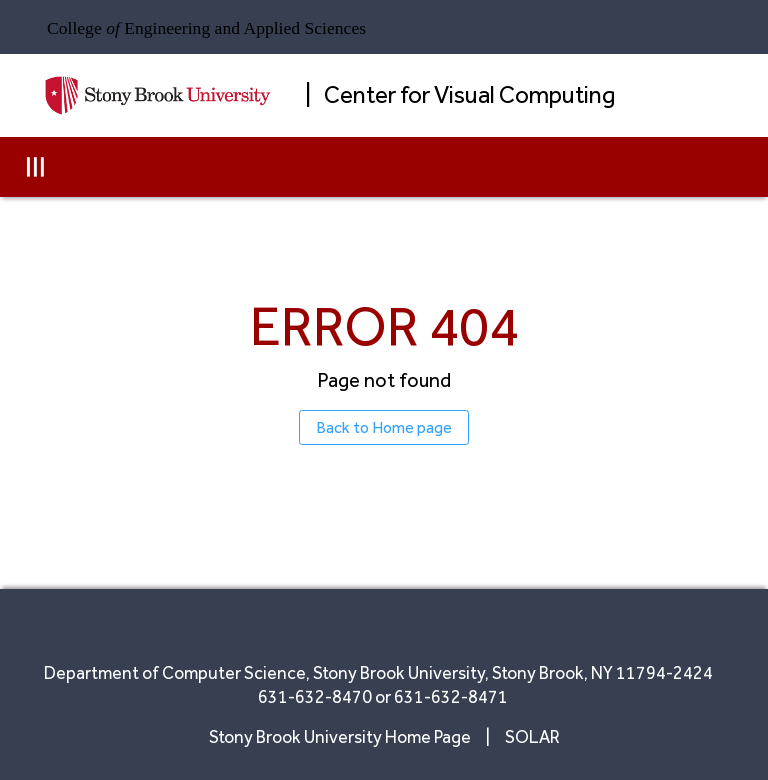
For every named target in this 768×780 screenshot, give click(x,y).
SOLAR (532, 736)
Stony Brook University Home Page (341, 736)
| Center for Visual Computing (460, 94)
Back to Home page (384, 427)
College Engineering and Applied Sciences (206, 28)
